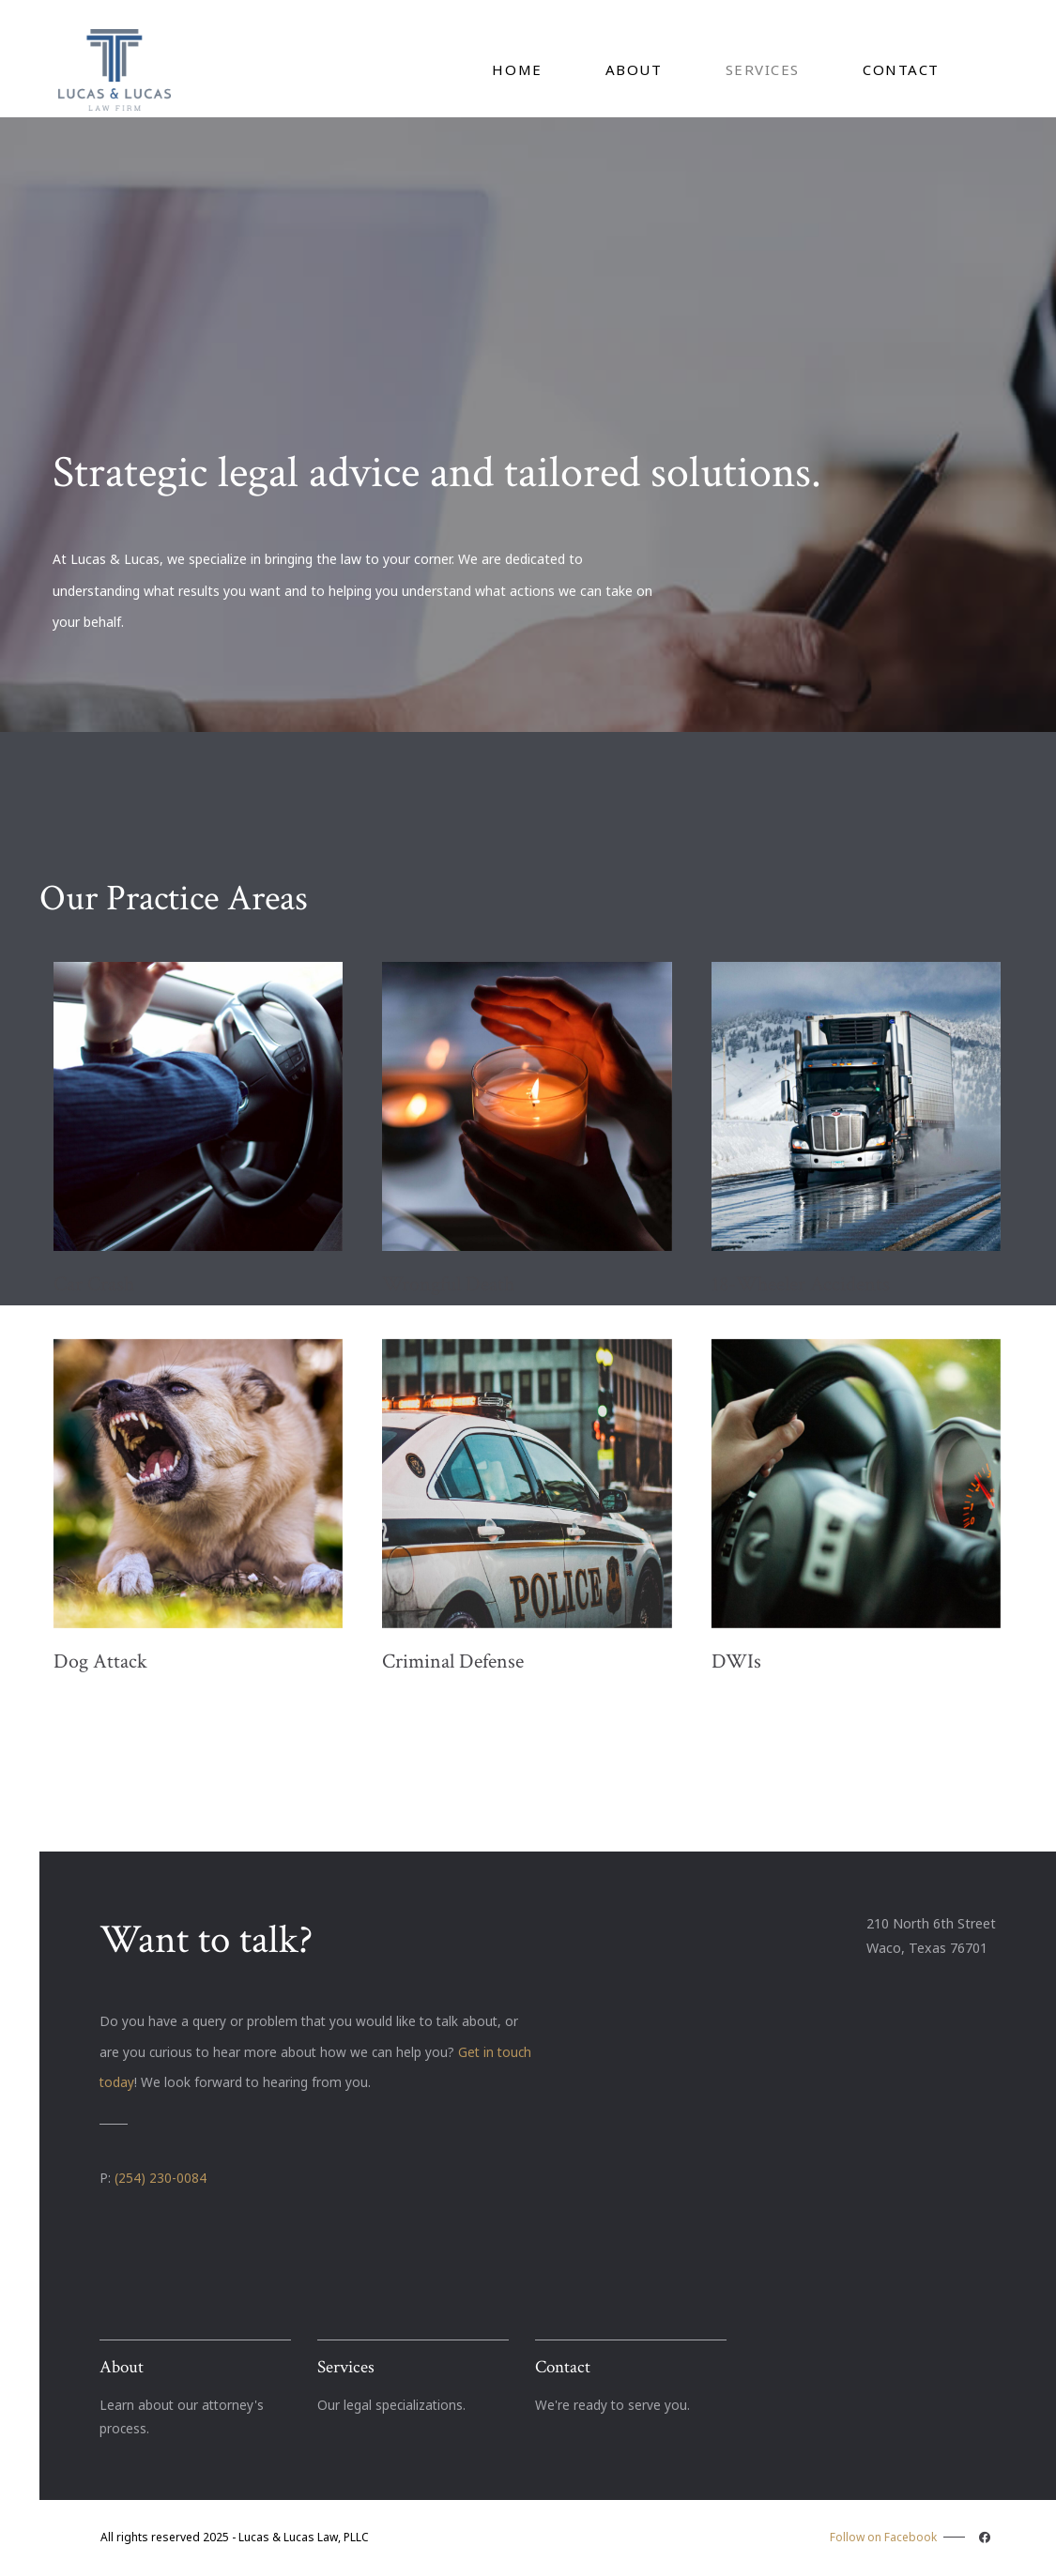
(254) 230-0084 (161, 2178)
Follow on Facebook (912, 2537)
